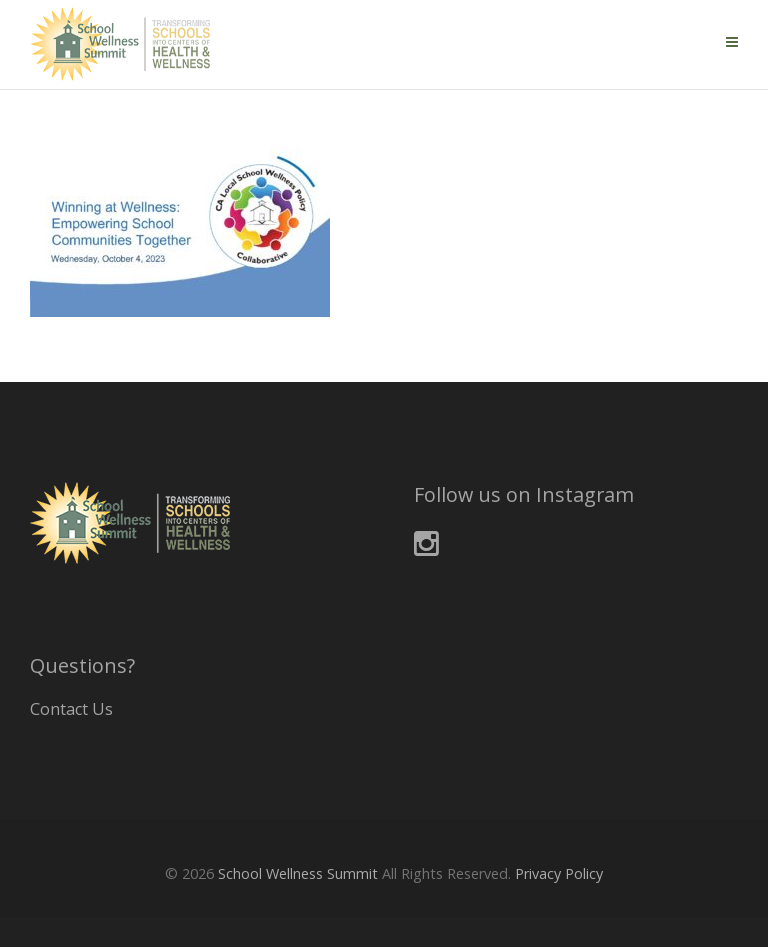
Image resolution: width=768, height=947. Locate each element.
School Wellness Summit (298, 873)
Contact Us (71, 709)
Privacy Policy (559, 873)
